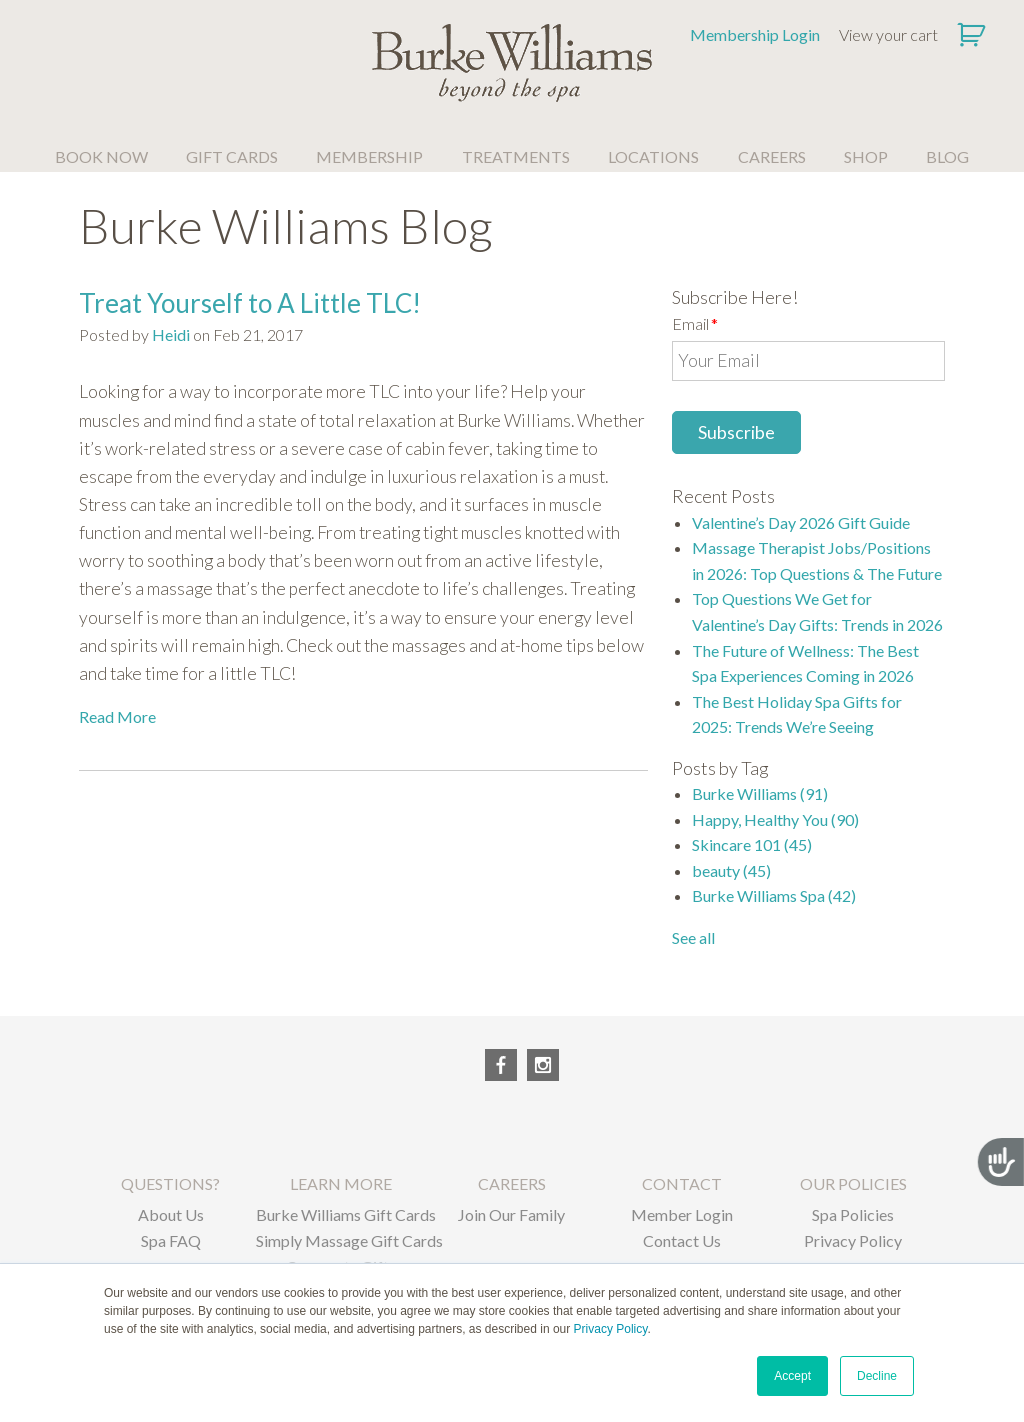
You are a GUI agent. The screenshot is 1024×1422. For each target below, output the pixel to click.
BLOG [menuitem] (947, 156)
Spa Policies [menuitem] (853, 1214)
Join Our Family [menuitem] (511, 1214)
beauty (731, 870)
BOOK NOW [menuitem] (101, 156)
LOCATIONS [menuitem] (653, 156)
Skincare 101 (752, 844)
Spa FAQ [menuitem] (171, 1240)
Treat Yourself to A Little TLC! (250, 303)
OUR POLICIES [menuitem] (853, 1183)
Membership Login (755, 34)
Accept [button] (792, 1376)
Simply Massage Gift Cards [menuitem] (341, 1240)
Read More (117, 716)
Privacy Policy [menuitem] (853, 1240)
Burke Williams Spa (774, 895)
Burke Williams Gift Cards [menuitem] (341, 1214)
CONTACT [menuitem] (682, 1183)
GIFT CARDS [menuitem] (232, 156)
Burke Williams (760, 793)
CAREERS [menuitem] (772, 156)
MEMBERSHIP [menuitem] (369, 156)
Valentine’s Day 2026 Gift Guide (801, 522)
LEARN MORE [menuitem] (341, 1183)
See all (693, 937)
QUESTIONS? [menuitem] (170, 1183)
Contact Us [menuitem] (682, 1240)
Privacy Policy (611, 1329)
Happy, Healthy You (775, 819)
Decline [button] (877, 1376)
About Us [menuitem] (171, 1214)
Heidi (171, 334)
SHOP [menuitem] (866, 156)
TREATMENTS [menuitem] (516, 156)
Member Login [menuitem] (682, 1214)
